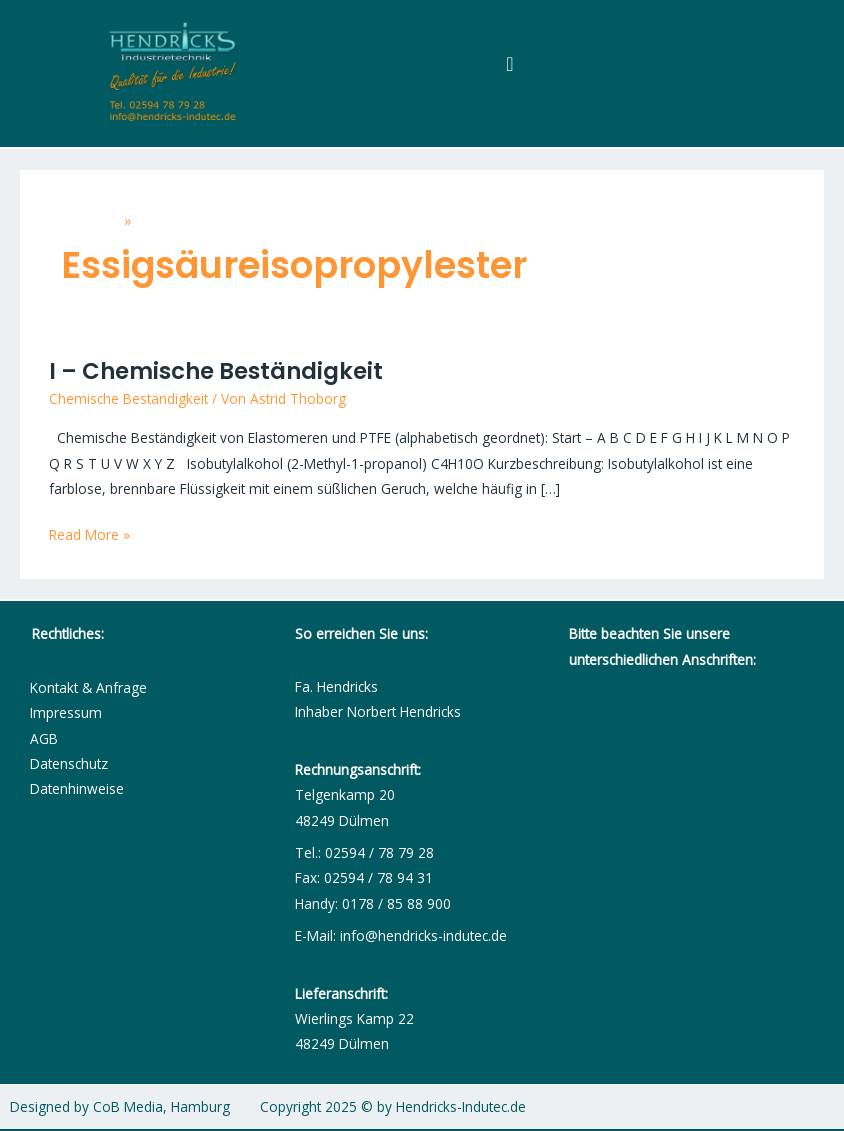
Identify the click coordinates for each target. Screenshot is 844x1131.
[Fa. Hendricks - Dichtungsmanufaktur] (696, 849)
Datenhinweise (77, 788)
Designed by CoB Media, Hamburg (120, 1106)
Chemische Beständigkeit (128, 398)
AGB (44, 738)
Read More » (89, 533)
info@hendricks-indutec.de (423, 935)
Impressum (66, 712)
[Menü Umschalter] (510, 64)
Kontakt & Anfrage (88, 687)
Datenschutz (69, 763)
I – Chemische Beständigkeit (216, 371)
